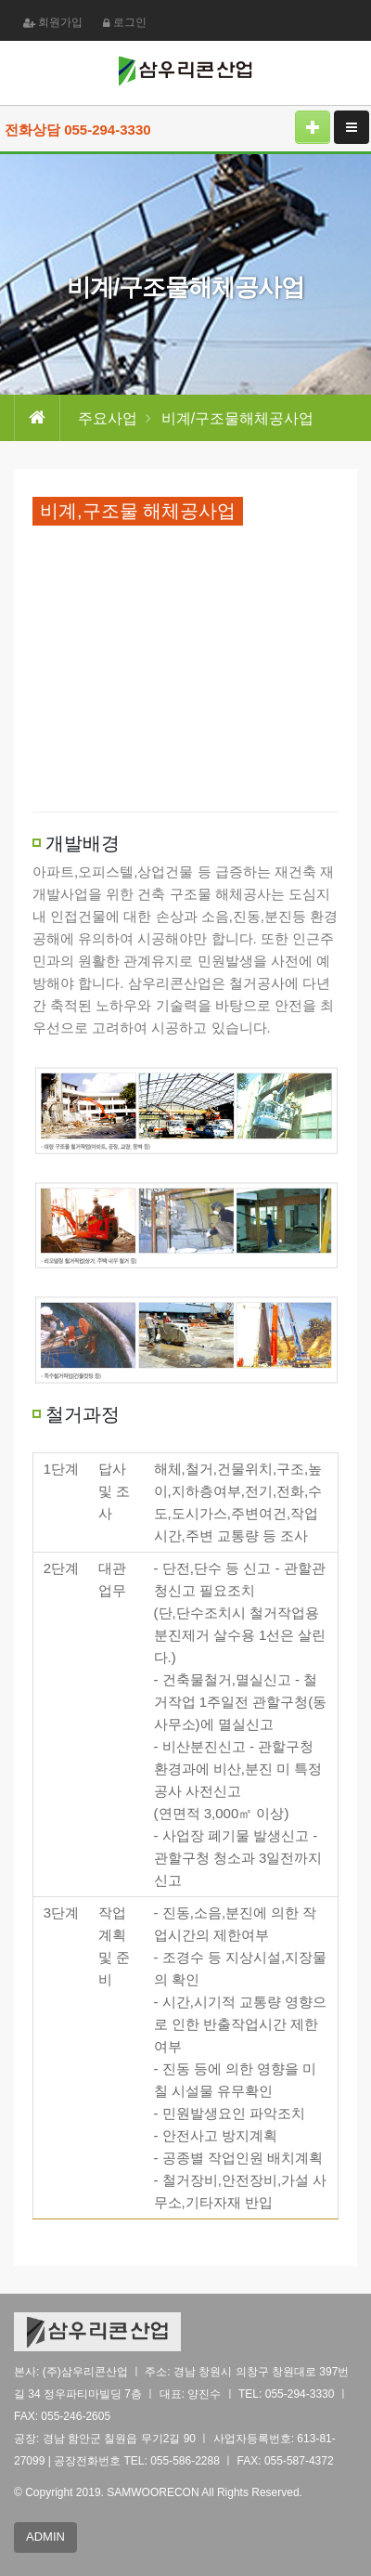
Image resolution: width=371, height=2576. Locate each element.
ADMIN (45, 2536)
